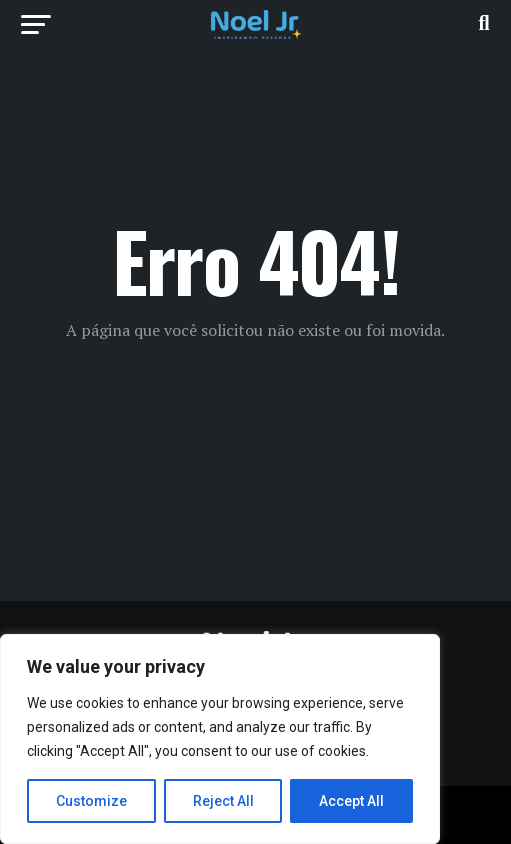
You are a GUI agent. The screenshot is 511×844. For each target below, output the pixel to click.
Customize (91, 801)
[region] (220, 739)
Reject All (223, 801)
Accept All (351, 801)
